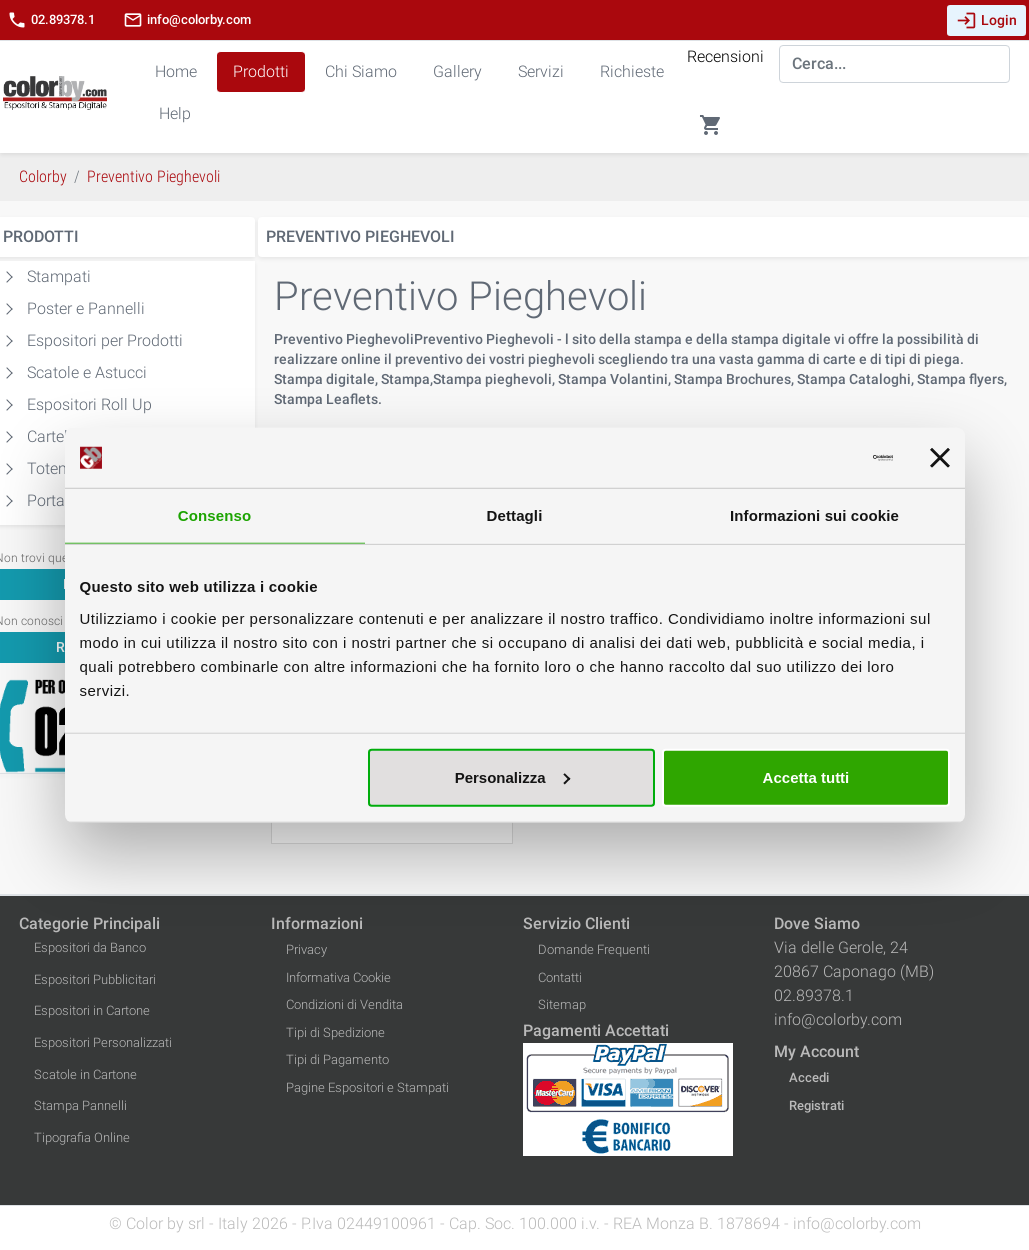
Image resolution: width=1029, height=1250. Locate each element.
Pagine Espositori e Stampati (367, 1087)
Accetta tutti (806, 776)
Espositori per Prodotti (105, 340)
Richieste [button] (632, 71)
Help (175, 113)
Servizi (541, 71)
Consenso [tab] (214, 515)
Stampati (59, 276)
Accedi (809, 1077)
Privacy (306, 949)
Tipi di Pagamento (337, 1059)
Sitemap (562, 1004)
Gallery (457, 71)
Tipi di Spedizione (335, 1032)
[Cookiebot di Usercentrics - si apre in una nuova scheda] (805, 458)
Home (176, 71)
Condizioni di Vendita (344, 1004)
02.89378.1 (51, 20)
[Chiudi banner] (940, 458)
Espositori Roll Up (89, 404)
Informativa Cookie (338, 977)
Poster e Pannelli (86, 308)
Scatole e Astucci (87, 372)
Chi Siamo (361, 71)
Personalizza (512, 776)
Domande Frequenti (594, 949)
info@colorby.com (187, 20)
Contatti (560, 977)
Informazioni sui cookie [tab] (814, 515)
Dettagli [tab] (515, 515)
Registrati (816, 1105)
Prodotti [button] (261, 71)
